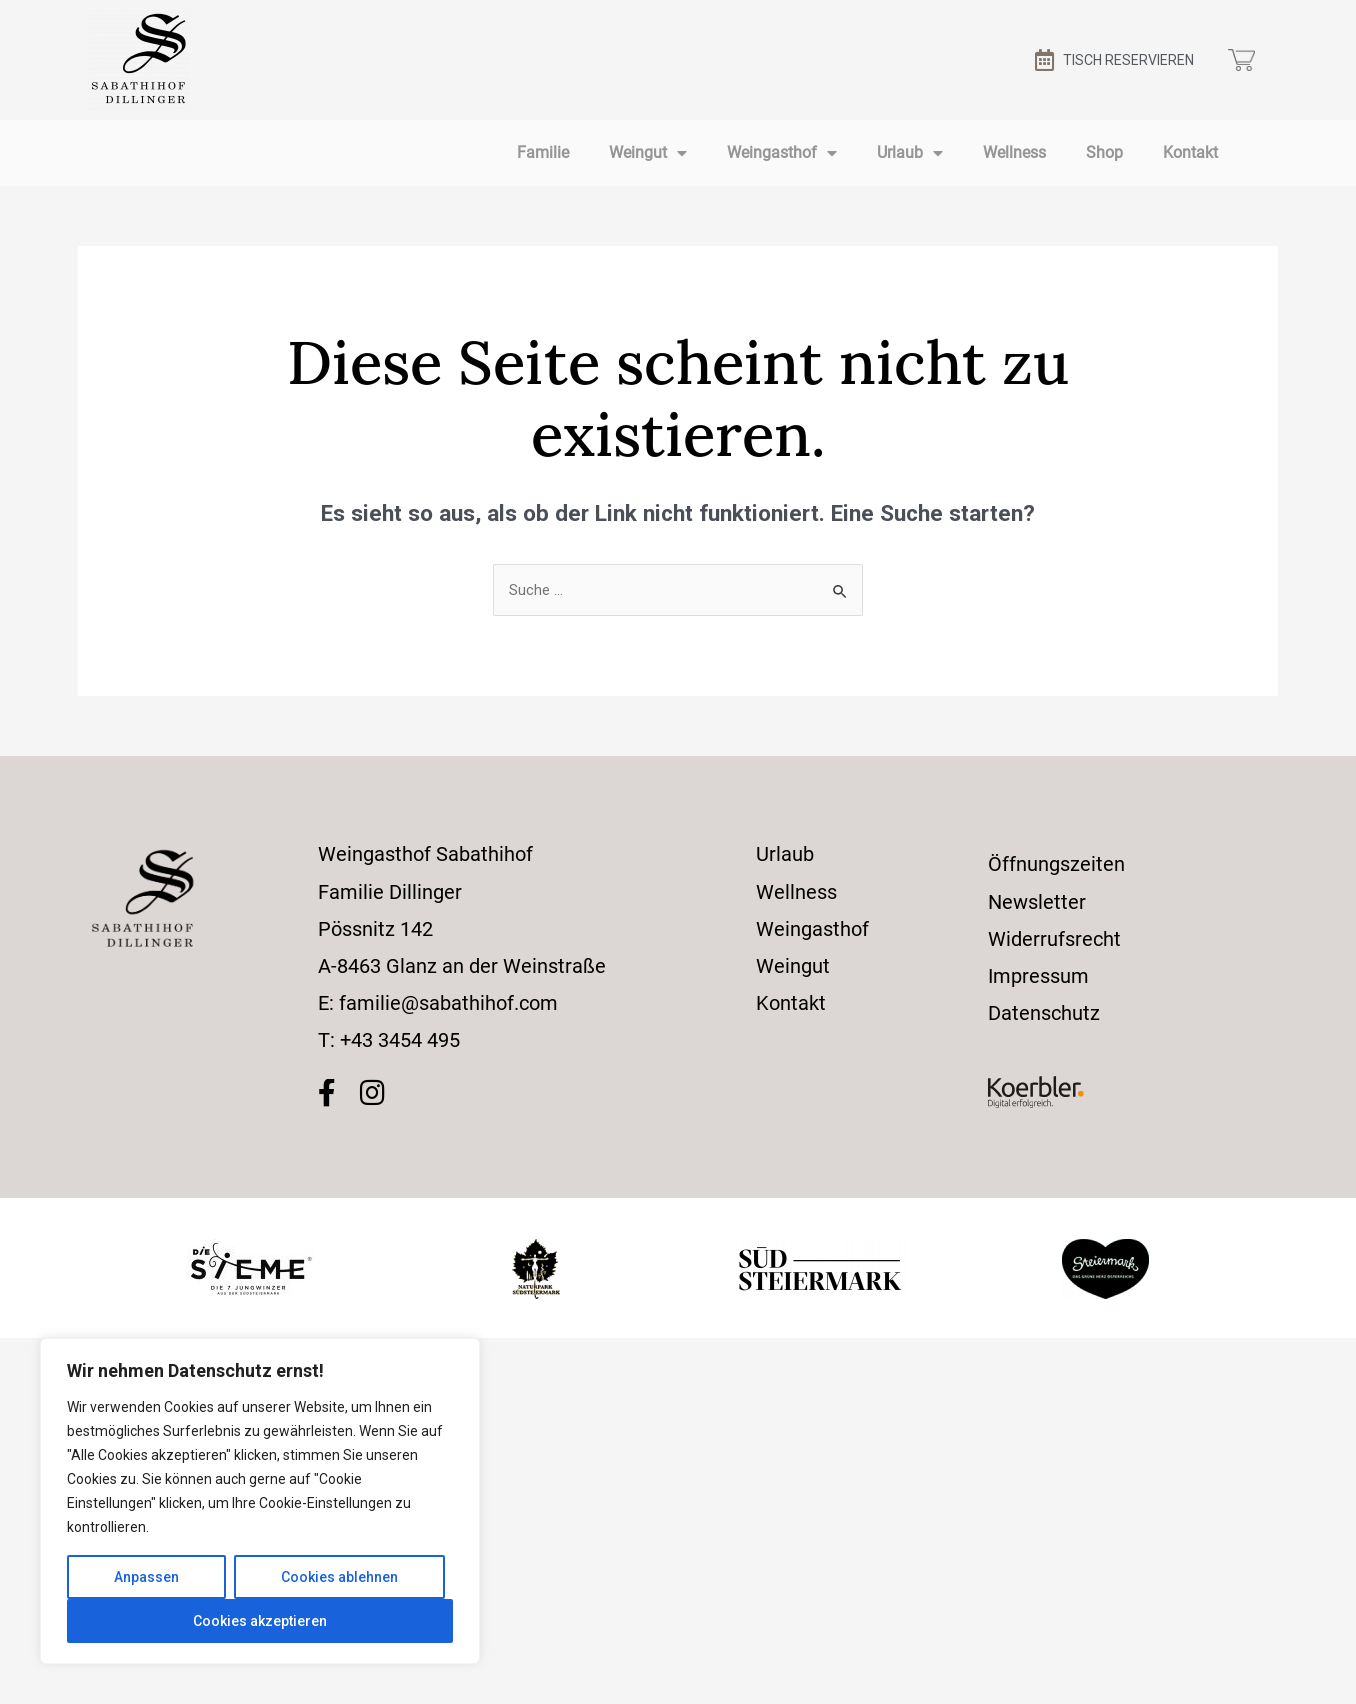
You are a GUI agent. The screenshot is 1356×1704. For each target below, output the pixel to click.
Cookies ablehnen (339, 1577)
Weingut (648, 153)
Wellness (1014, 152)
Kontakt (1190, 152)
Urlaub (910, 153)
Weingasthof (782, 153)
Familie (543, 152)
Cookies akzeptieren (260, 1621)
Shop (1104, 152)
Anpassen (146, 1577)
